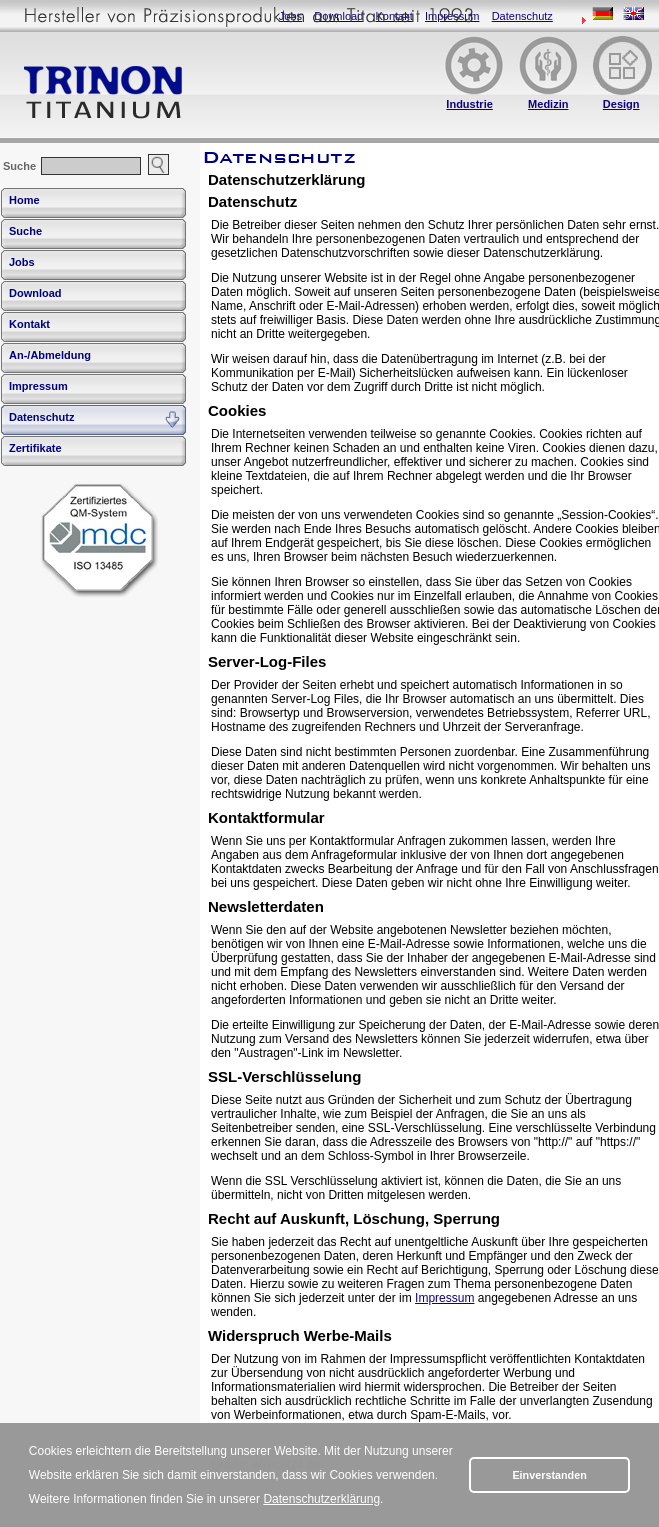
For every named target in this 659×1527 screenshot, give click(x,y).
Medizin (548, 104)
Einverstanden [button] (549, 1475)
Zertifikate (35, 448)
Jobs (22, 262)
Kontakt (29, 324)
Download (35, 293)
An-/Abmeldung (50, 355)
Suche (25, 231)
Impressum (38, 386)
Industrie (469, 104)
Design (621, 104)
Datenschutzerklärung (321, 1499)
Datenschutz (41, 417)
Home (24, 200)
